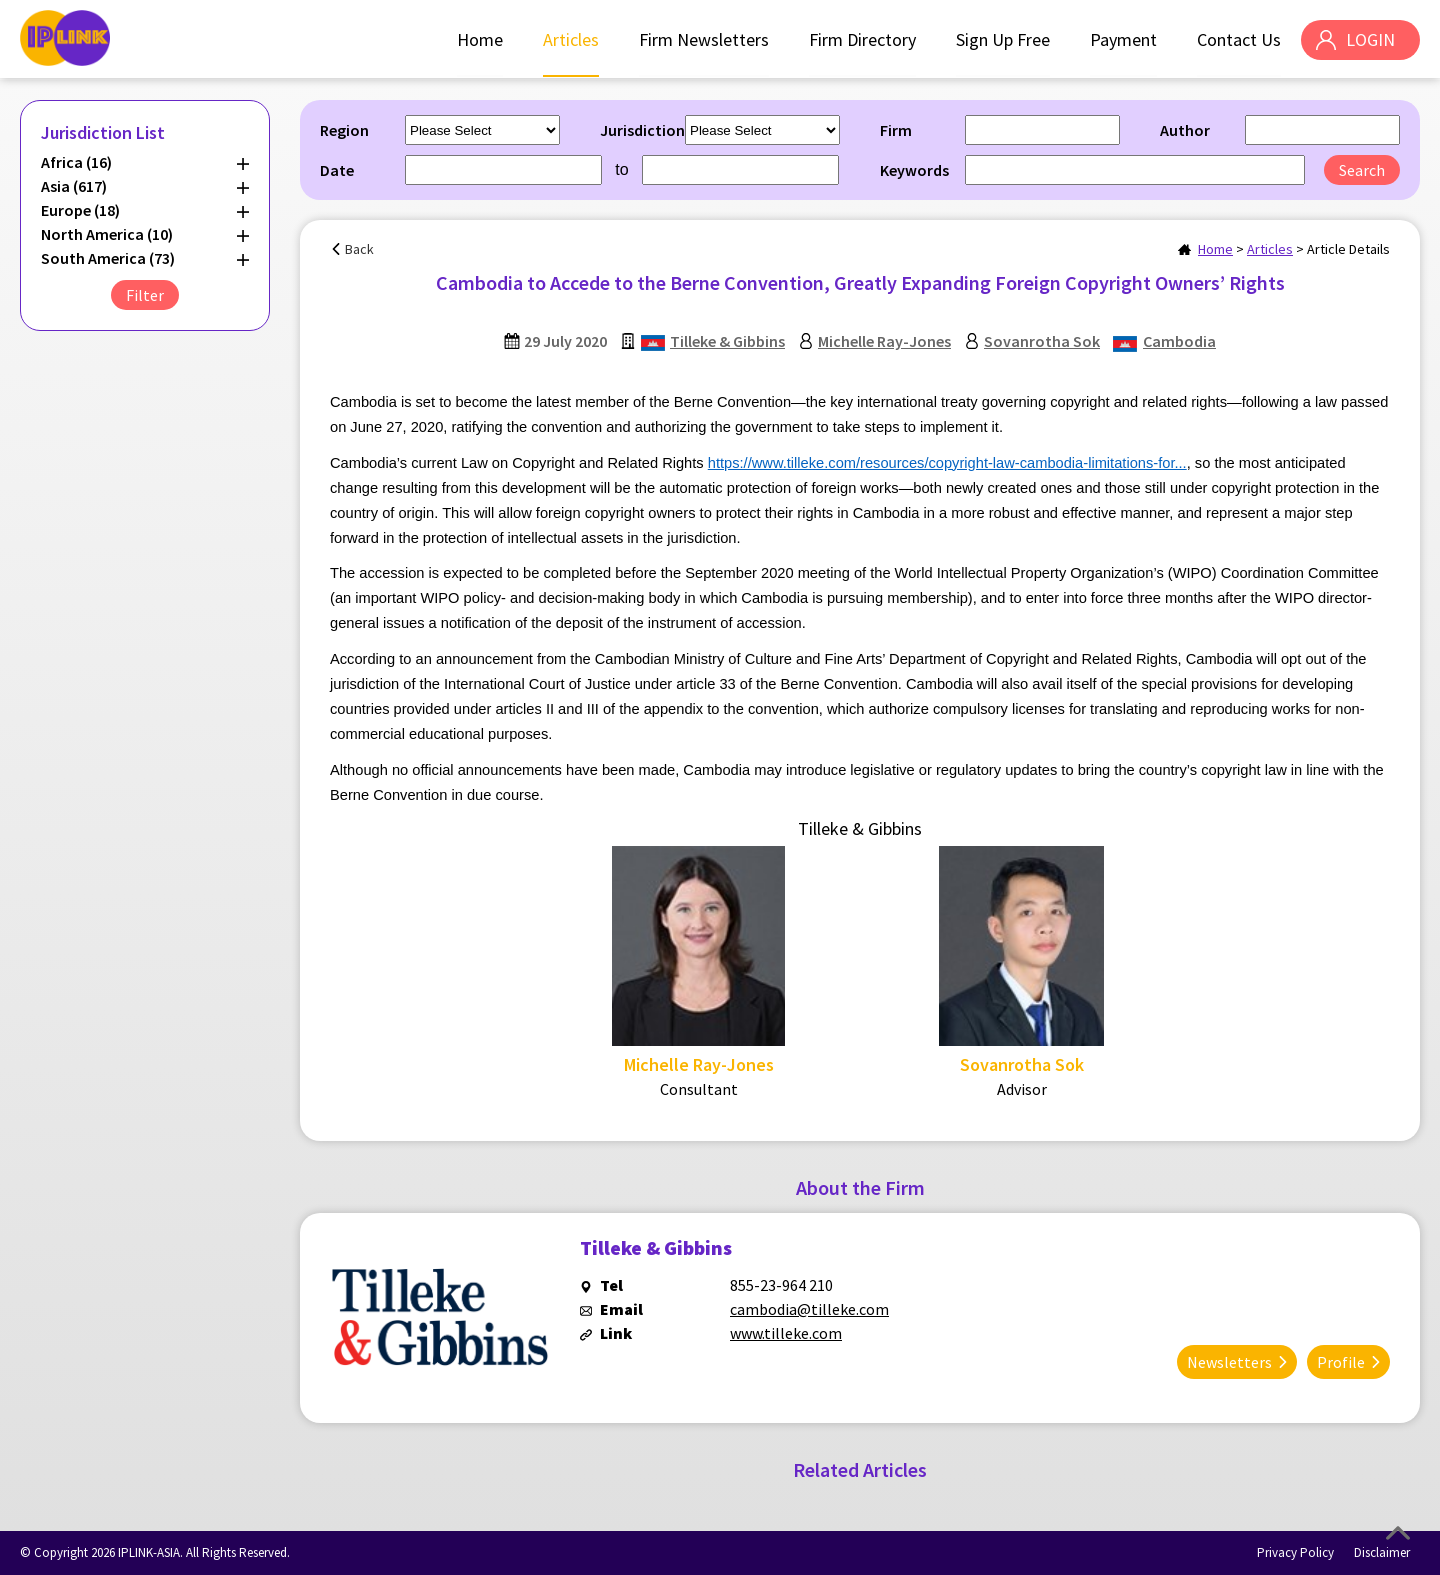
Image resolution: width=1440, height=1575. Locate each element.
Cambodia (1179, 341)
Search (1362, 170)
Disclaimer (1382, 1552)
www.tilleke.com (786, 1333)
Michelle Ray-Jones (884, 341)
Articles (571, 39)
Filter (145, 295)
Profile (1341, 1362)
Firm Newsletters (704, 39)
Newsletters (1229, 1362)
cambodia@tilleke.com (809, 1309)
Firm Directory (862, 39)
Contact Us (1239, 39)
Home (480, 39)
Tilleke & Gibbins (727, 341)
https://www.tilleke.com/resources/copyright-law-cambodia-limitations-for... (947, 463)
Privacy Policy (1295, 1552)
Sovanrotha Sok (1042, 341)
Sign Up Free (1003, 39)
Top (1398, 1533)
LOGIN (1370, 39)
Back (359, 249)
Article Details (1348, 249)
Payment (1123, 39)
